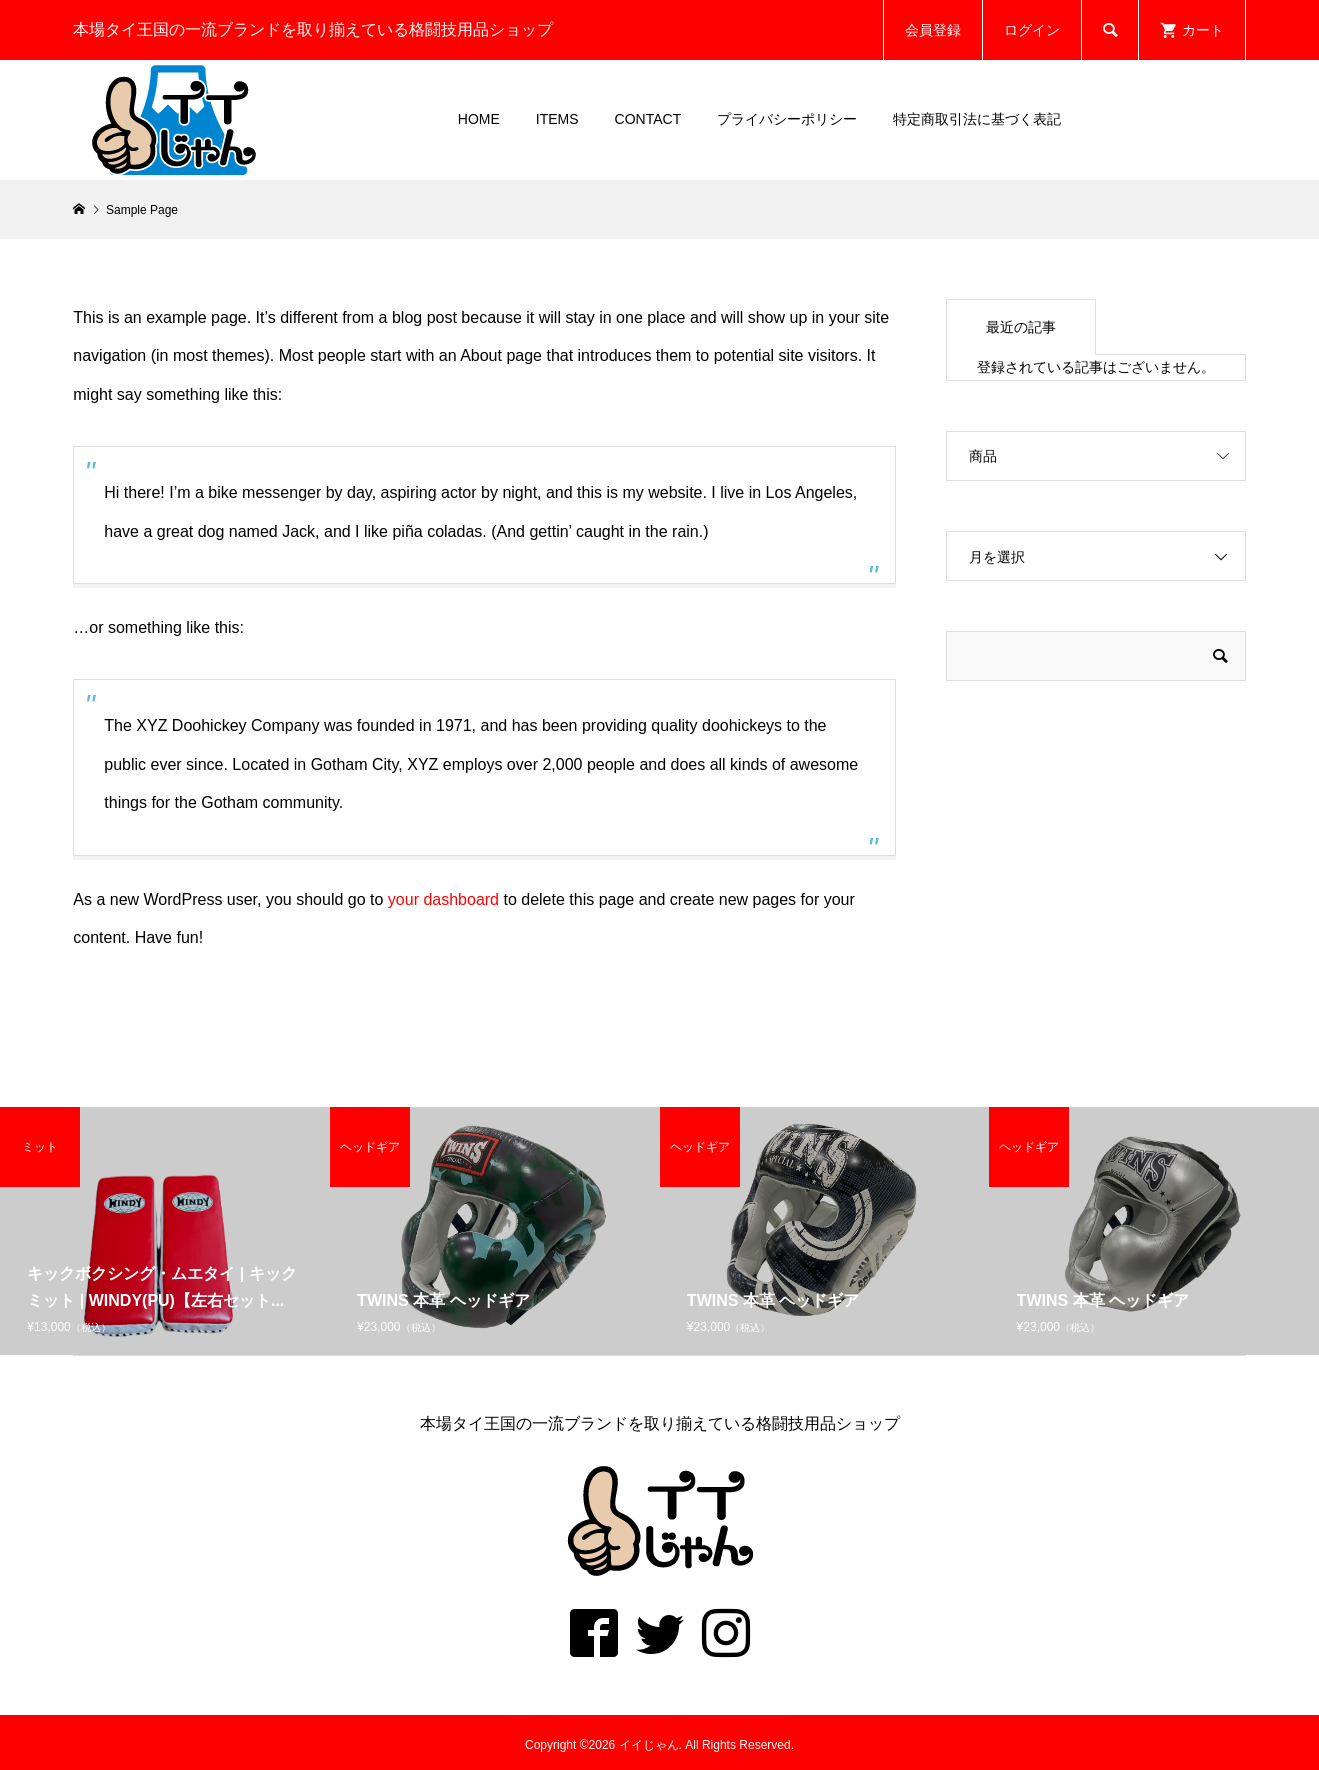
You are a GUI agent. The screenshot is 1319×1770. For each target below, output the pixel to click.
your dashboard (443, 899)
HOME (479, 119)
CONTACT (648, 119)
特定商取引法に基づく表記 (977, 119)
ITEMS (557, 119)
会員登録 (933, 30)
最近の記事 (1021, 327)
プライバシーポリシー (787, 119)
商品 (983, 456)
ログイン (1032, 30)
